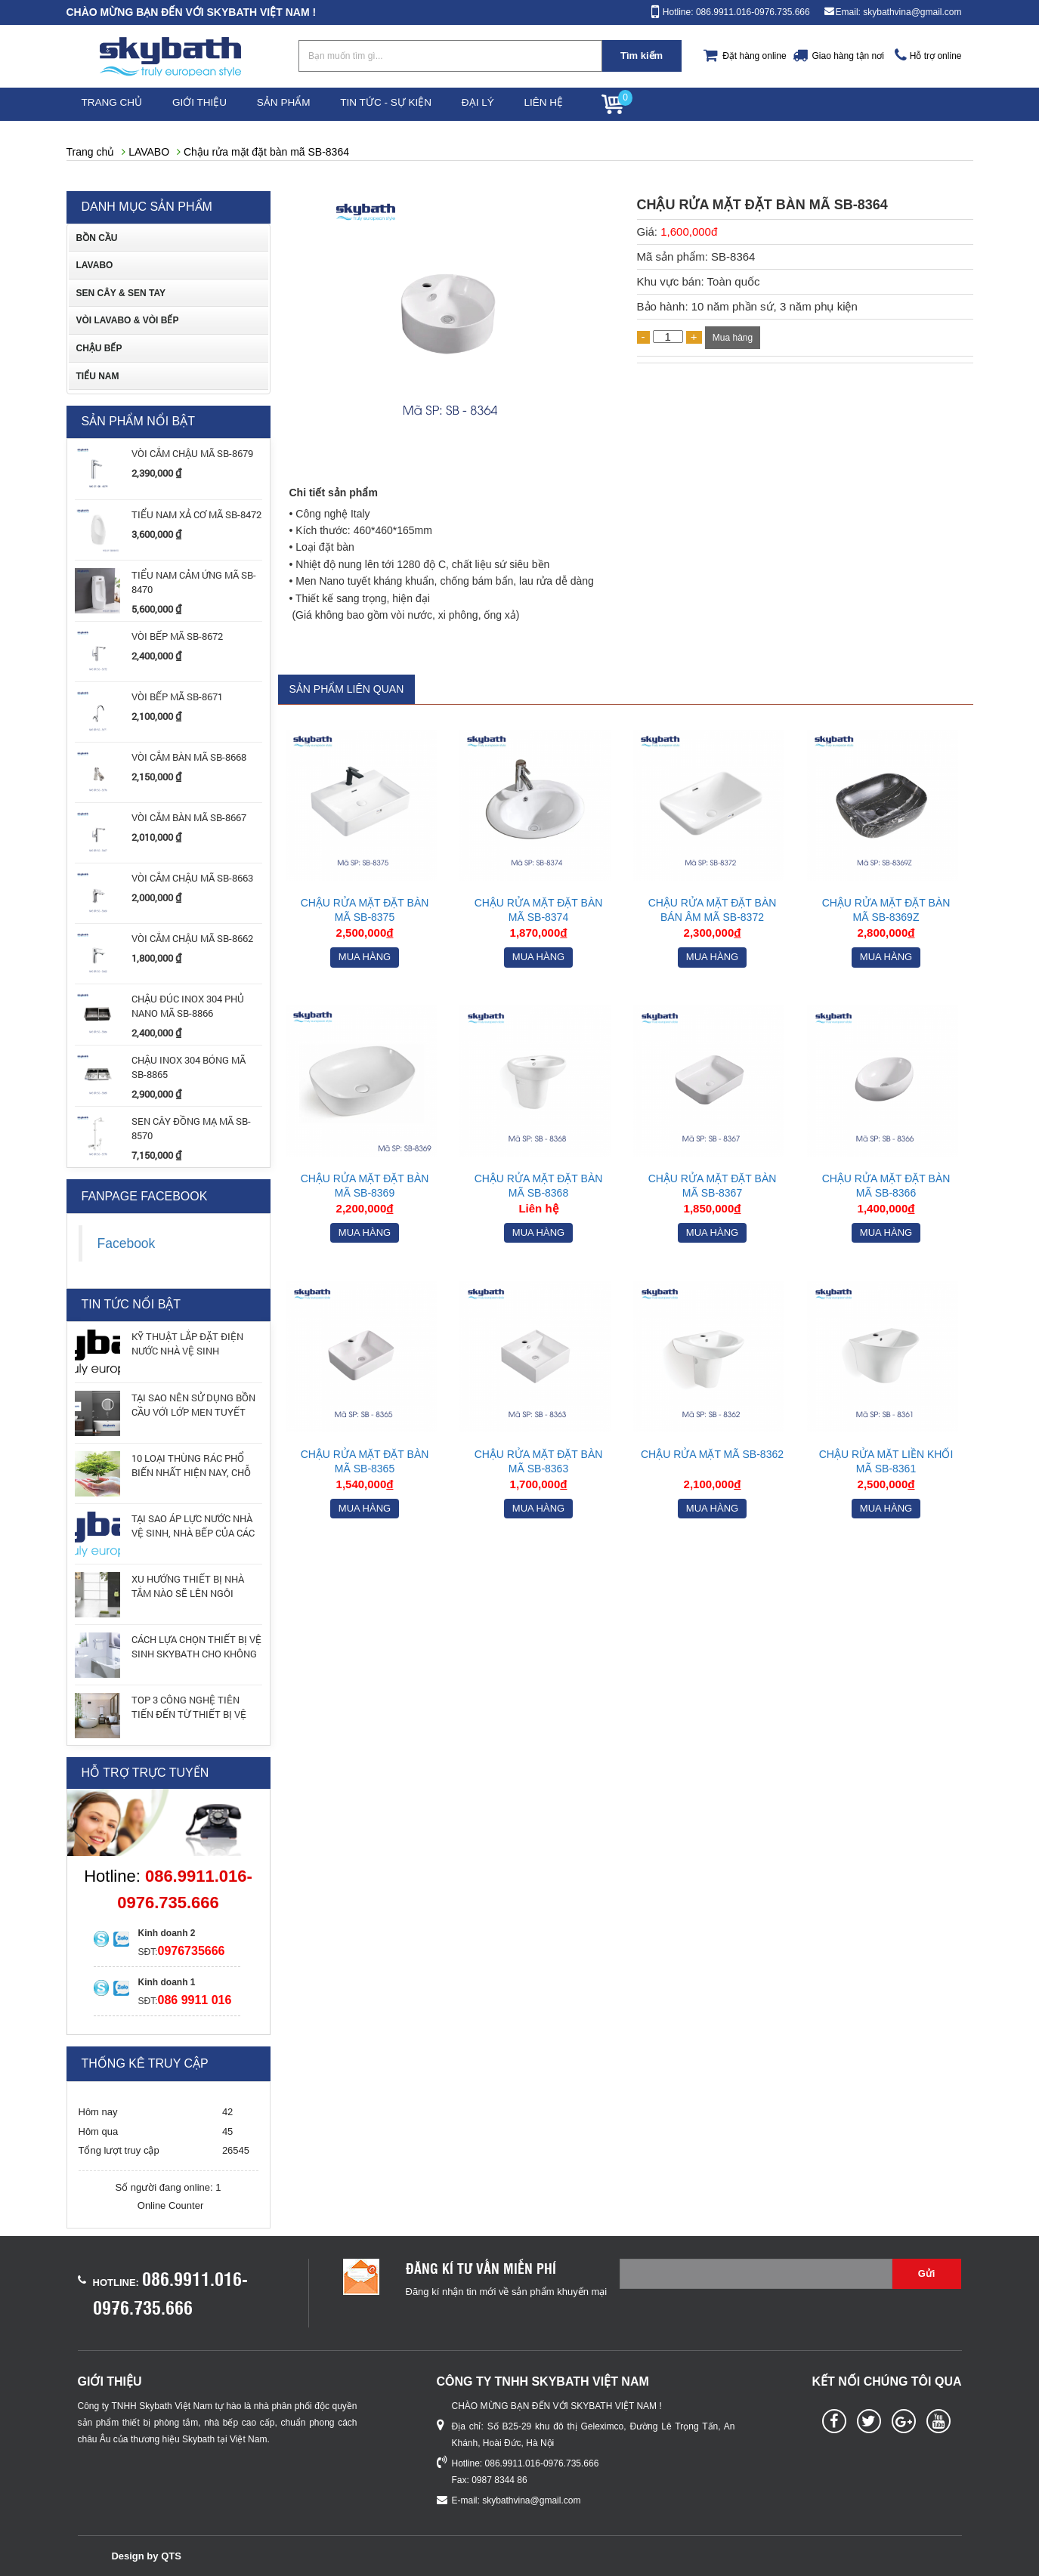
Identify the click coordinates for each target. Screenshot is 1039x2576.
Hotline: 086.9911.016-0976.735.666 (736, 12)
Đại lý (506, 104)
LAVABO (148, 152)
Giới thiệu (210, 104)
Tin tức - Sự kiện (408, 104)
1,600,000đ (688, 231)
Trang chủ (116, 104)
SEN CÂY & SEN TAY (120, 293)
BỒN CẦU (97, 238)
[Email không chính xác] (756, 2274)
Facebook (126, 1243)
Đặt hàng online (754, 56)
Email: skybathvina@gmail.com (899, 12)
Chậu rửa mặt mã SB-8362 (712, 1454)
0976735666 (191, 1950)
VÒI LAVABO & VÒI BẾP (127, 321)
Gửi (926, 2273)
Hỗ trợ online (936, 56)
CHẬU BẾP (99, 348)
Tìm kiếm (641, 55)
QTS (171, 2556)
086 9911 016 (195, 2000)
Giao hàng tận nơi (847, 56)
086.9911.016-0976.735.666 (542, 2463)
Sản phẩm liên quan (346, 689)
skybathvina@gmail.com (531, 2500)
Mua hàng (733, 337)
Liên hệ (580, 104)
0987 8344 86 (499, 2480)
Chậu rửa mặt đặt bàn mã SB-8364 (266, 152)
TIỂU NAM (97, 376)
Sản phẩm (300, 104)
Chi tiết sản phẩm (333, 492)
